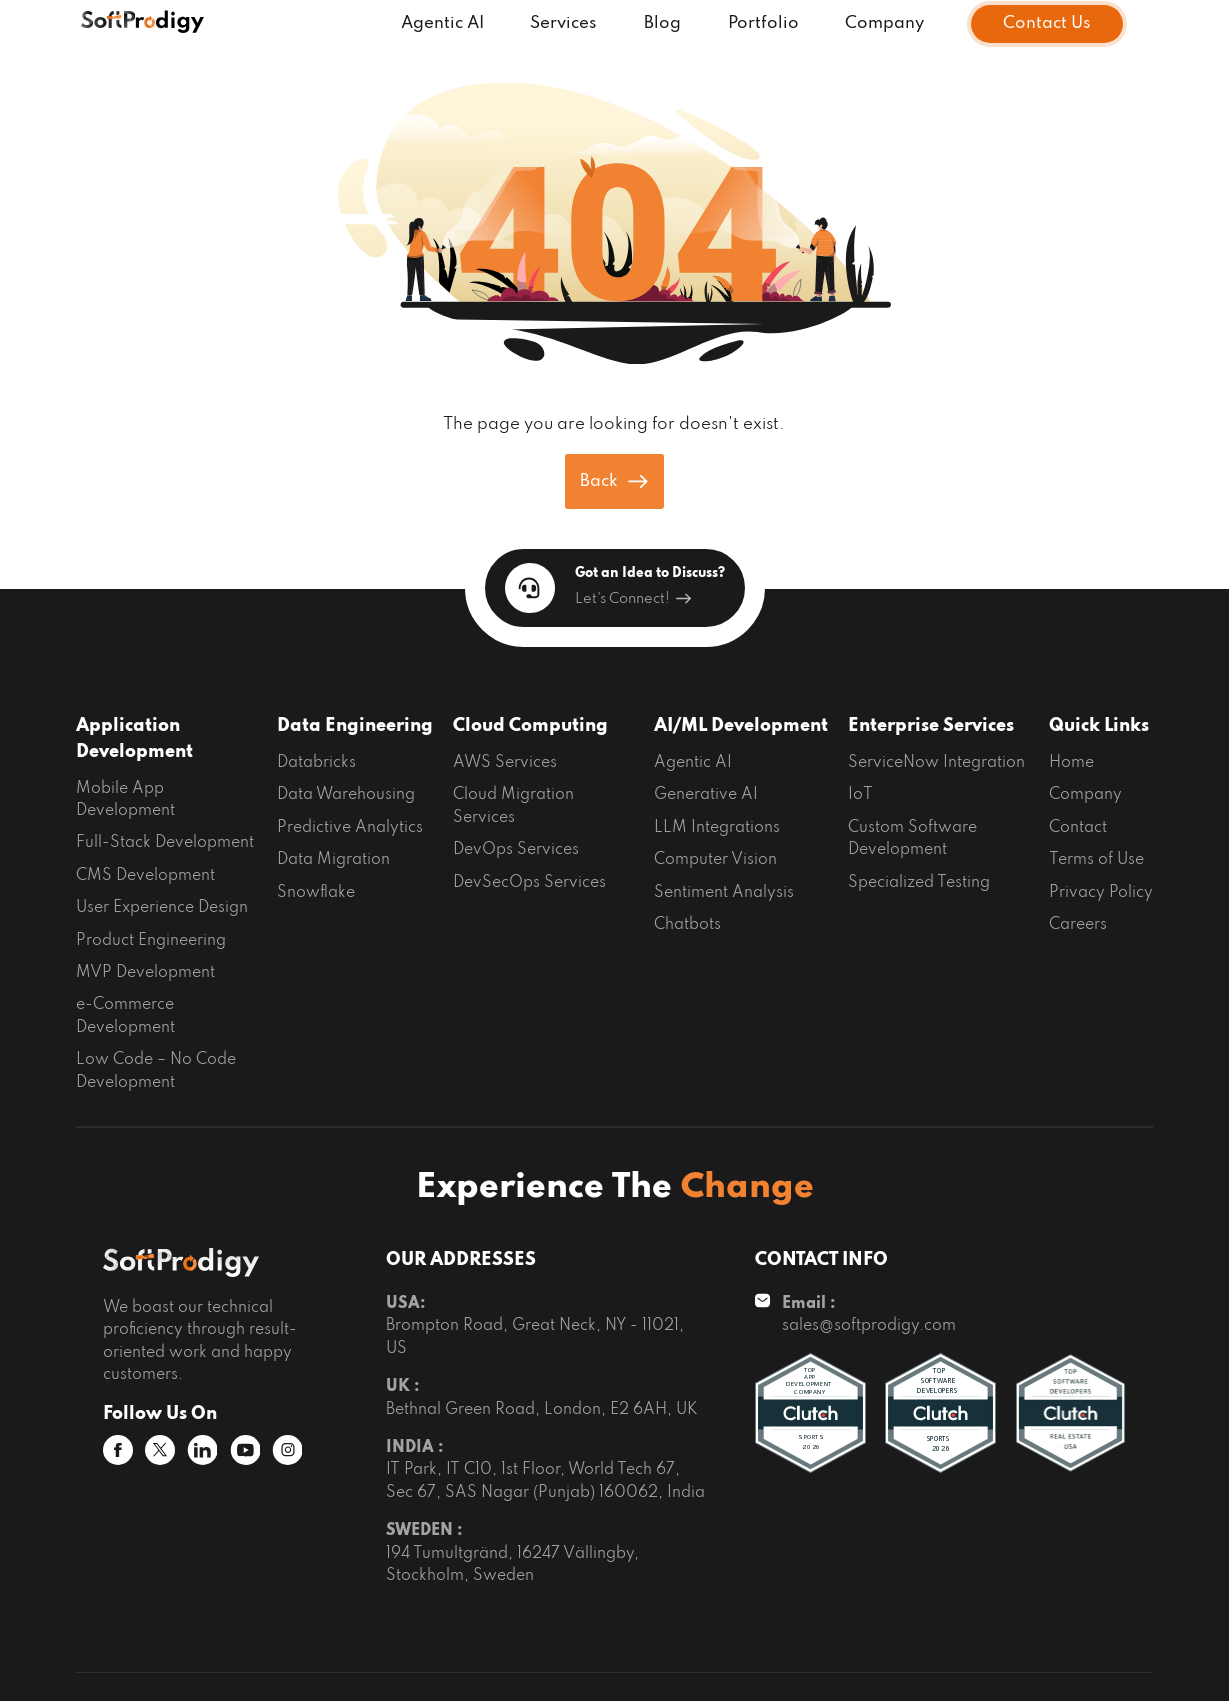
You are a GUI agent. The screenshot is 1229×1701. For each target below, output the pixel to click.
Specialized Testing (919, 883)
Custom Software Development (912, 839)
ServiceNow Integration (936, 763)
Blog (662, 23)
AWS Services (505, 763)
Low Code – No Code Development (156, 1071)
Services (563, 23)
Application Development (134, 739)
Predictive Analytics (350, 828)
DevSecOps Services (529, 883)
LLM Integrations (717, 828)
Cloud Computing (530, 726)
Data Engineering (355, 726)
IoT (860, 795)
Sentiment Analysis (724, 893)
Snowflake (316, 893)
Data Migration (333, 860)
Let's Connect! (633, 599)
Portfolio (763, 23)
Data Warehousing (346, 795)
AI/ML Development (741, 726)
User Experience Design (162, 908)
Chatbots (687, 925)
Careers (1078, 925)
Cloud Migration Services (513, 806)
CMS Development (145, 876)
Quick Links (1099, 726)
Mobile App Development (125, 800)
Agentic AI (442, 23)
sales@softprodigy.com (869, 1326)
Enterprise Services (931, 726)
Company (884, 23)
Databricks (316, 763)
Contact (1078, 828)
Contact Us (1047, 23)
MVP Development (145, 973)
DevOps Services (516, 850)
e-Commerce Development (125, 1016)
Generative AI (706, 795)
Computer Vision (715, 860)
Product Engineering (151, 941)
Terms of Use (1096, 860)
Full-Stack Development (165, 843)
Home (1071, 763)
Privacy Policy (1101, 893)
